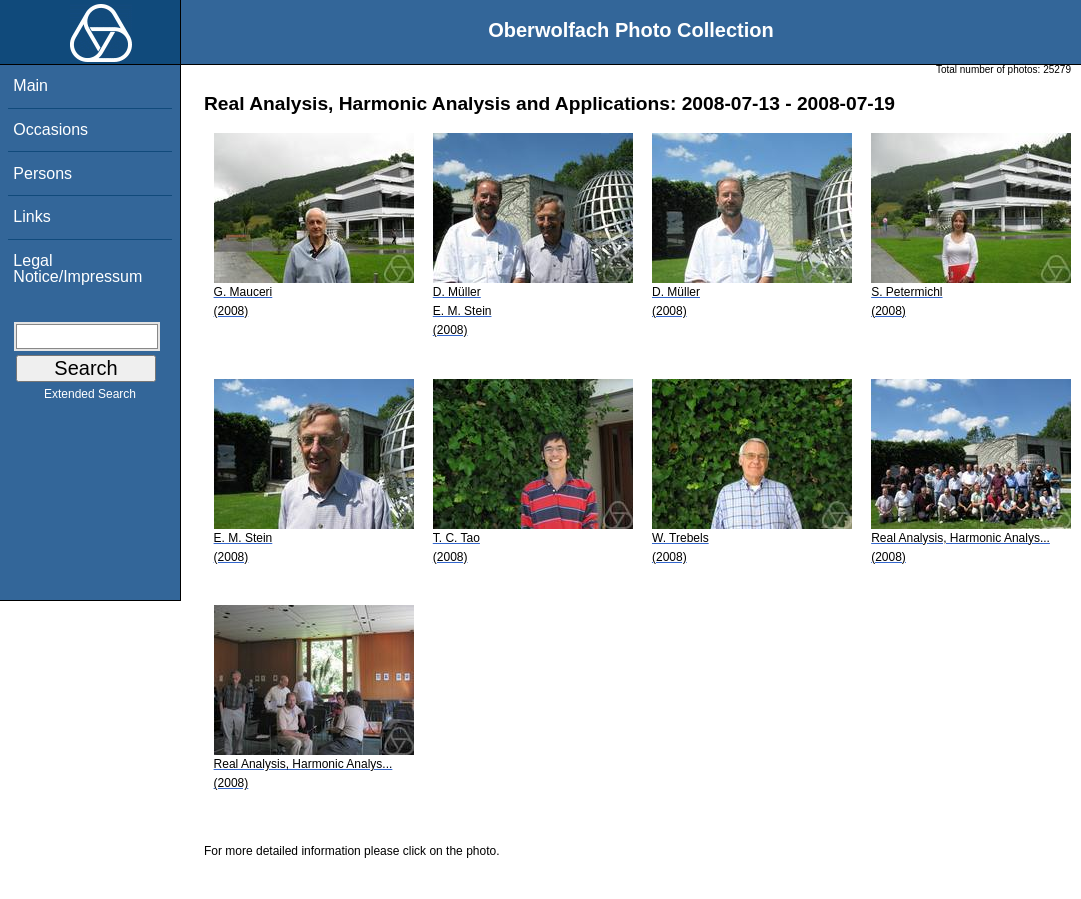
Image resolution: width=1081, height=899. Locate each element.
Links (31, 216)
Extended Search (90, 398)
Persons (42, 173)
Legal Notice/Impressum (77, 268)
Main (30, 85)
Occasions (50, 129)
